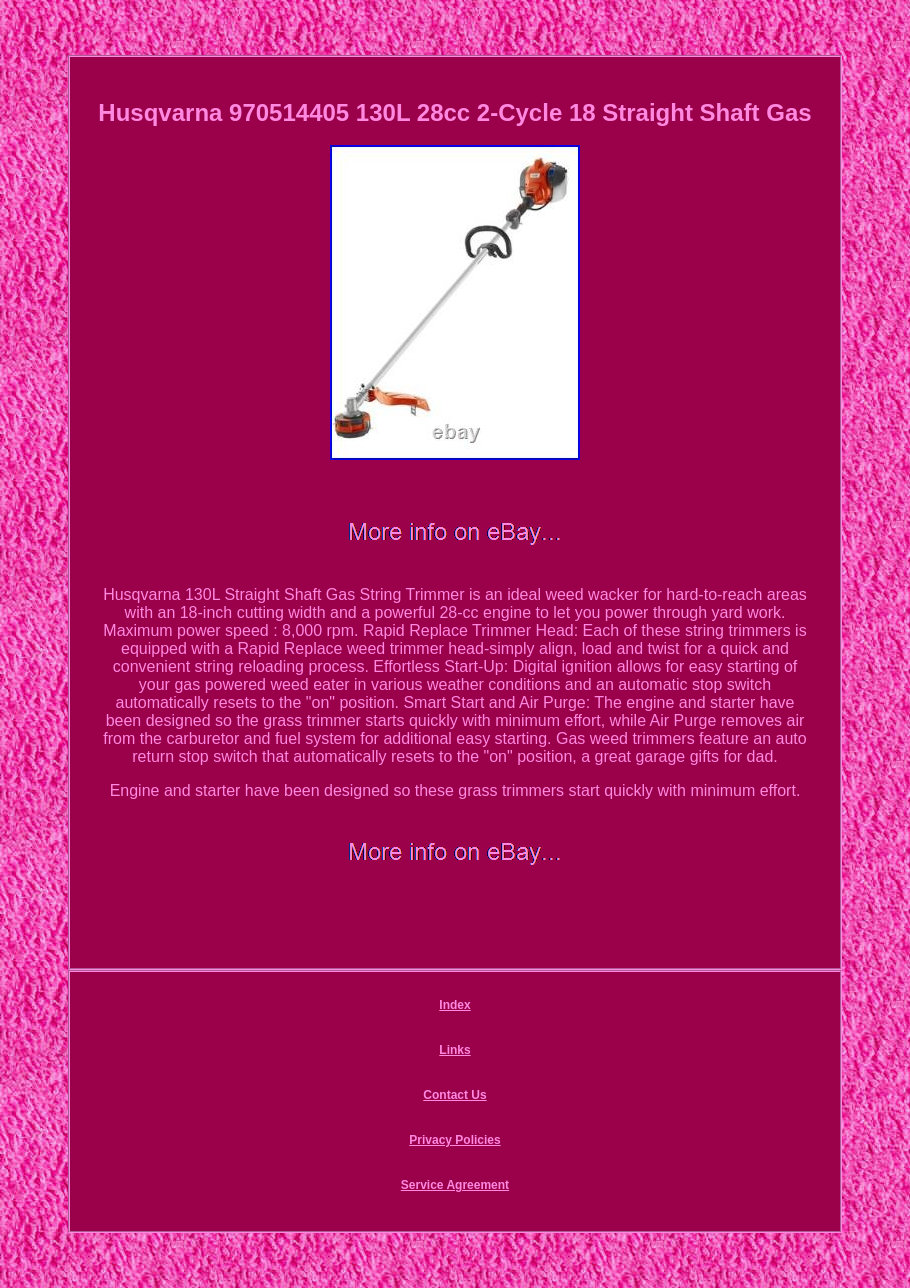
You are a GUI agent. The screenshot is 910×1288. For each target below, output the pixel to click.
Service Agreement (455, 1185)
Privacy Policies (454, 1140)
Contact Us (454, 1095)
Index (454, 1005)
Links (454, 1050)
